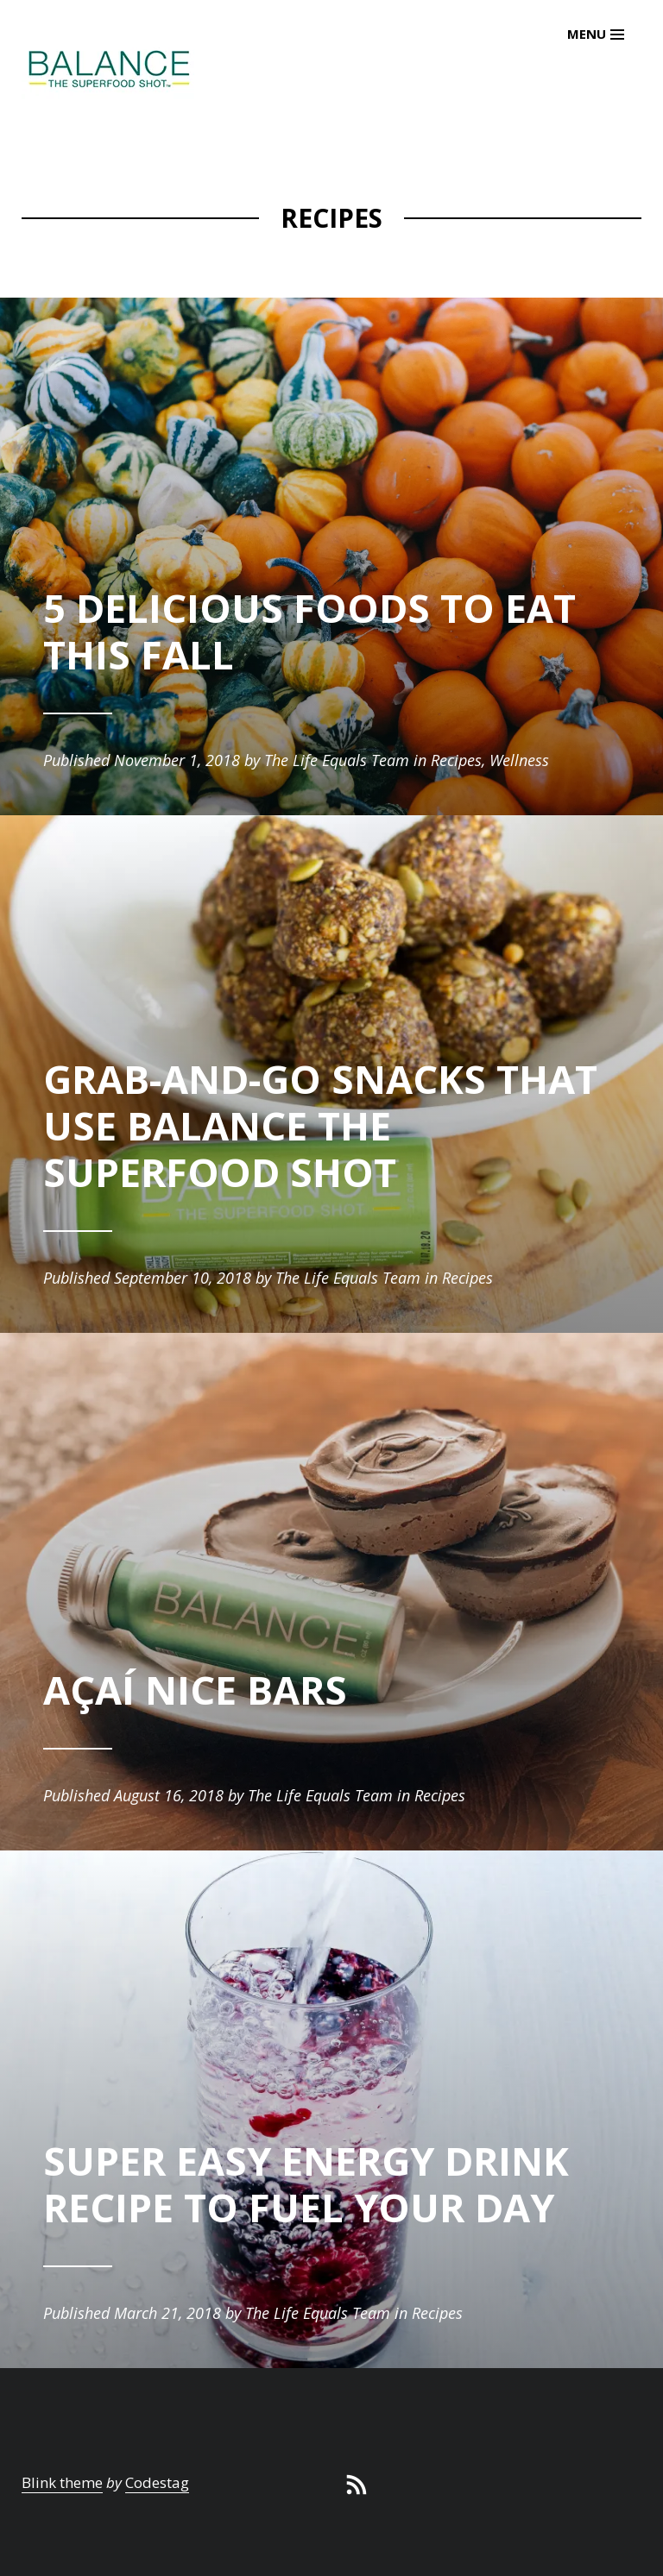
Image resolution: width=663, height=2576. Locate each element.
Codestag (157, 2482)
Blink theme (62, 2482)
